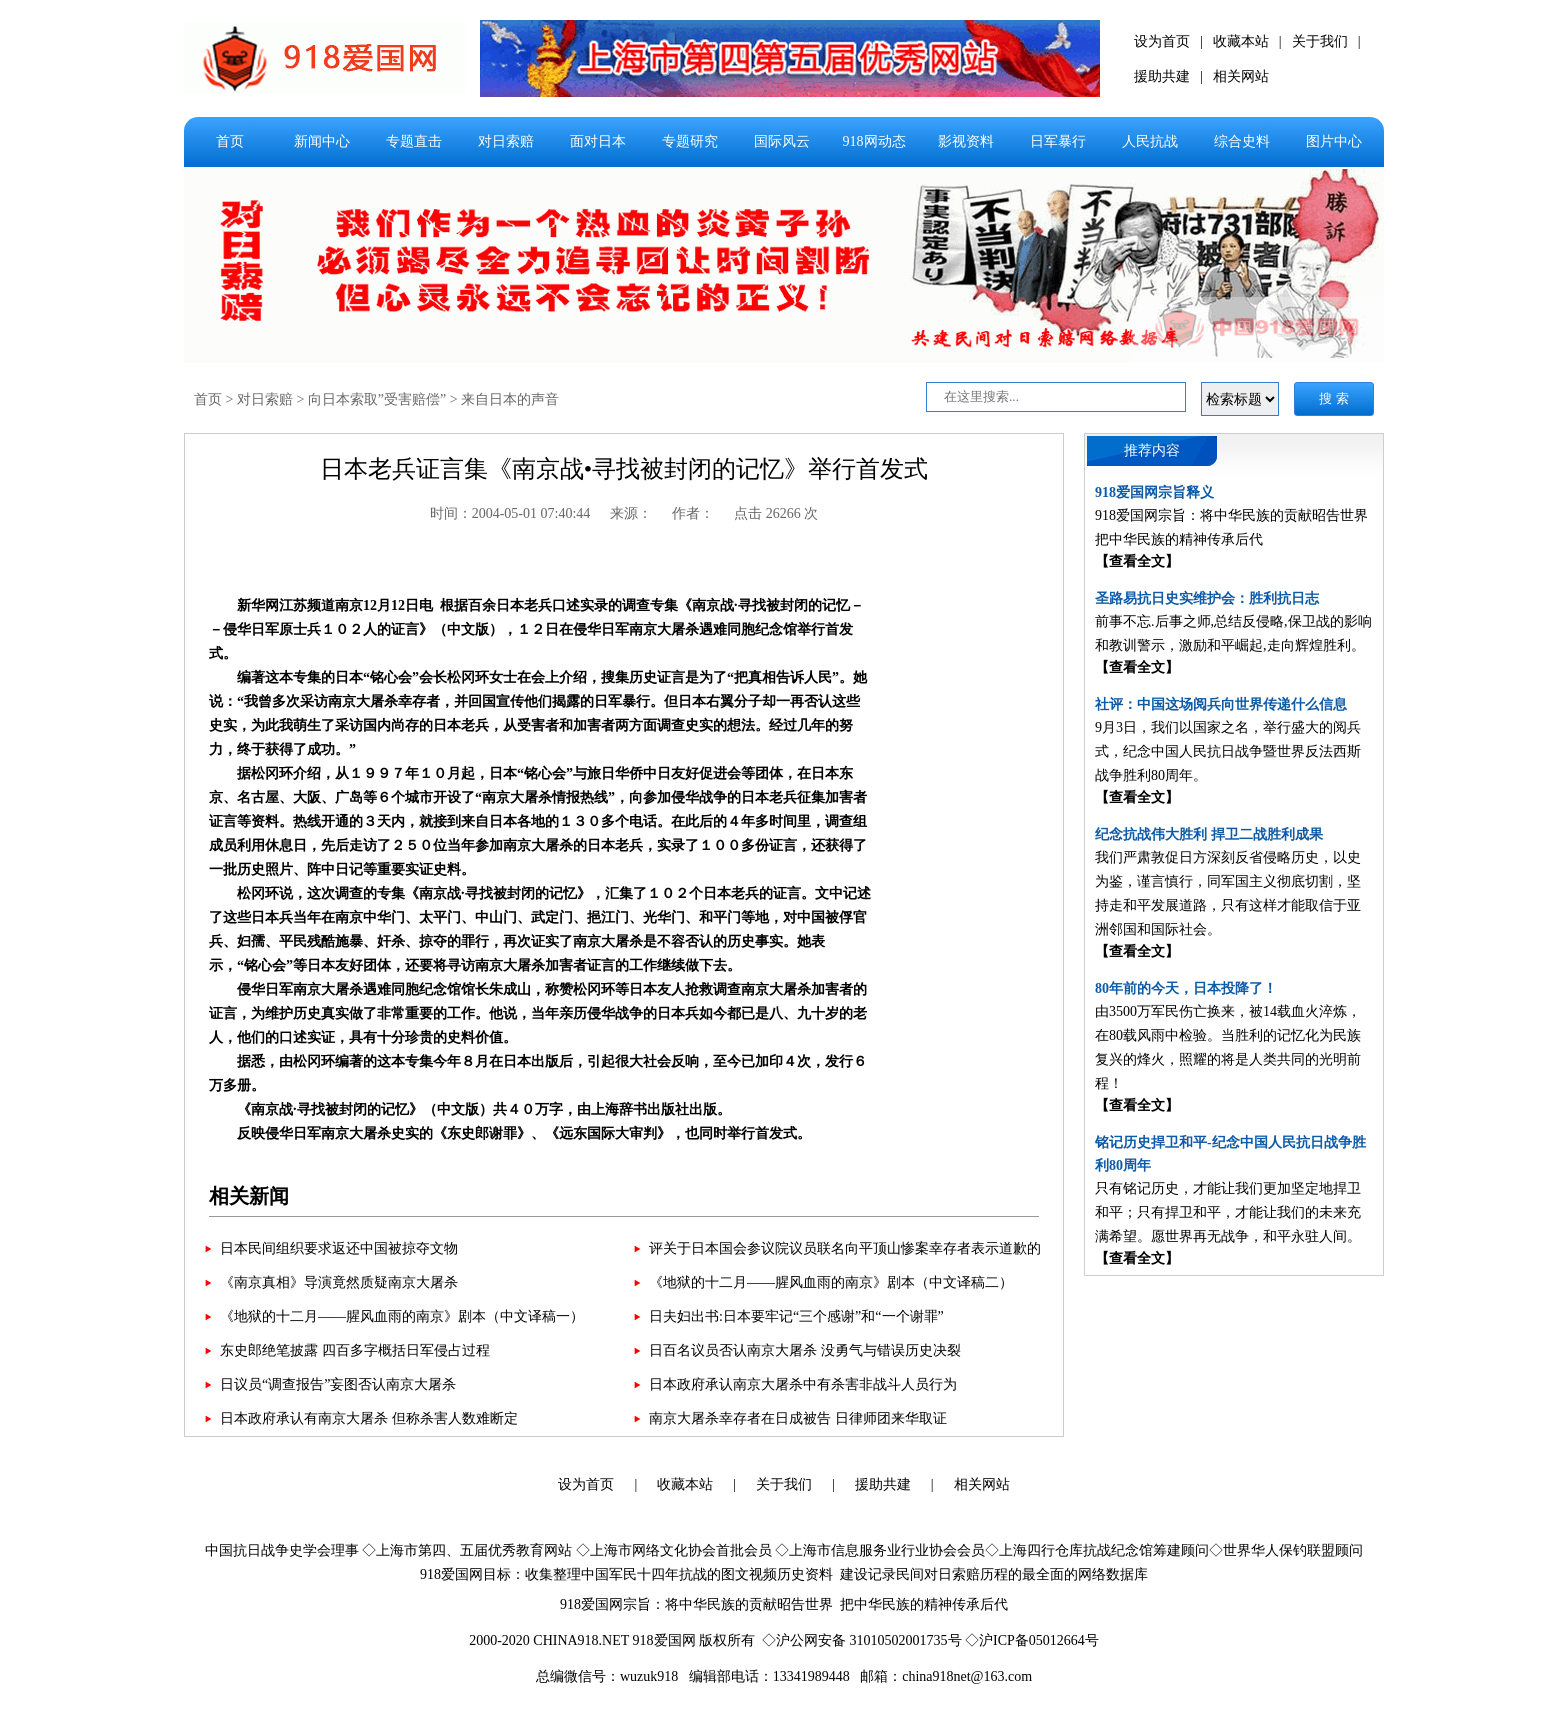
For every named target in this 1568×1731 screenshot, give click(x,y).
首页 (230, 141)
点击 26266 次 (776, 513)
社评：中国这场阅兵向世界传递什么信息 (1221, 704)
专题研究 (690, 141)
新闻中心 (322, 141)
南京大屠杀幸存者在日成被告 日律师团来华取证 (798, 1418)
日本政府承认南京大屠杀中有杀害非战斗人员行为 (803, 1384)
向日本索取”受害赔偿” (377, 399)
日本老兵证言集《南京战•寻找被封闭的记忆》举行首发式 (624, 469)
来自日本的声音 (510, 399)
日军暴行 (1058, 141)
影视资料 (966, 141)
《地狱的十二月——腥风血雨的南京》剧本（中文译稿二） (831, 1282)
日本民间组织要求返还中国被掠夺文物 (339, 1248)
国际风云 (782, 141)
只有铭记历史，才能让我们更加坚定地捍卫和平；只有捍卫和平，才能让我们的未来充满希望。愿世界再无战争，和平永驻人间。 (1228, 1212)
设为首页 (1162, 41)
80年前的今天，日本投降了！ (1186, 988)
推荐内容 (1152, 450)
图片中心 (1334, 141)
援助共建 (1162, 76)
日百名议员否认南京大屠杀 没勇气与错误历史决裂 (805, 1350)
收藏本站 (1241, 41)
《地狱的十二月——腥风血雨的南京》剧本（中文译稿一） (402, 1316)
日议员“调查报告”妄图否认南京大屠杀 (338, 1384)
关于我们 (1320, 41)
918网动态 (874, 141)
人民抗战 (1150, 141)
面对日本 (598, 141)
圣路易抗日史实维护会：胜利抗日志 (1207, 598)
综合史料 (1242, 141)
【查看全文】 (1137, 561)
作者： (693, 513)
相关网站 (1241, 76)
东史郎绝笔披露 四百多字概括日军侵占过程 (355, 1350)
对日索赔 (506, 141)
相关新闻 (249, 1196)
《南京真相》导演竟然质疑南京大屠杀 (339, 1282)
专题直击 (414, 141)
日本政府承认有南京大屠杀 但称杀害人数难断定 (369, 1418)
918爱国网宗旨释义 (1154, 492)
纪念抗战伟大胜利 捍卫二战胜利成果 (1209, 834)
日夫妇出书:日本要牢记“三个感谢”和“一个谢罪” (796, 1316)
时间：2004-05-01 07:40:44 (510, 513)
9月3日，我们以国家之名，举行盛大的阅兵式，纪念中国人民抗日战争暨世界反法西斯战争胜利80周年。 (1228, 751)
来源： (631, 513)
